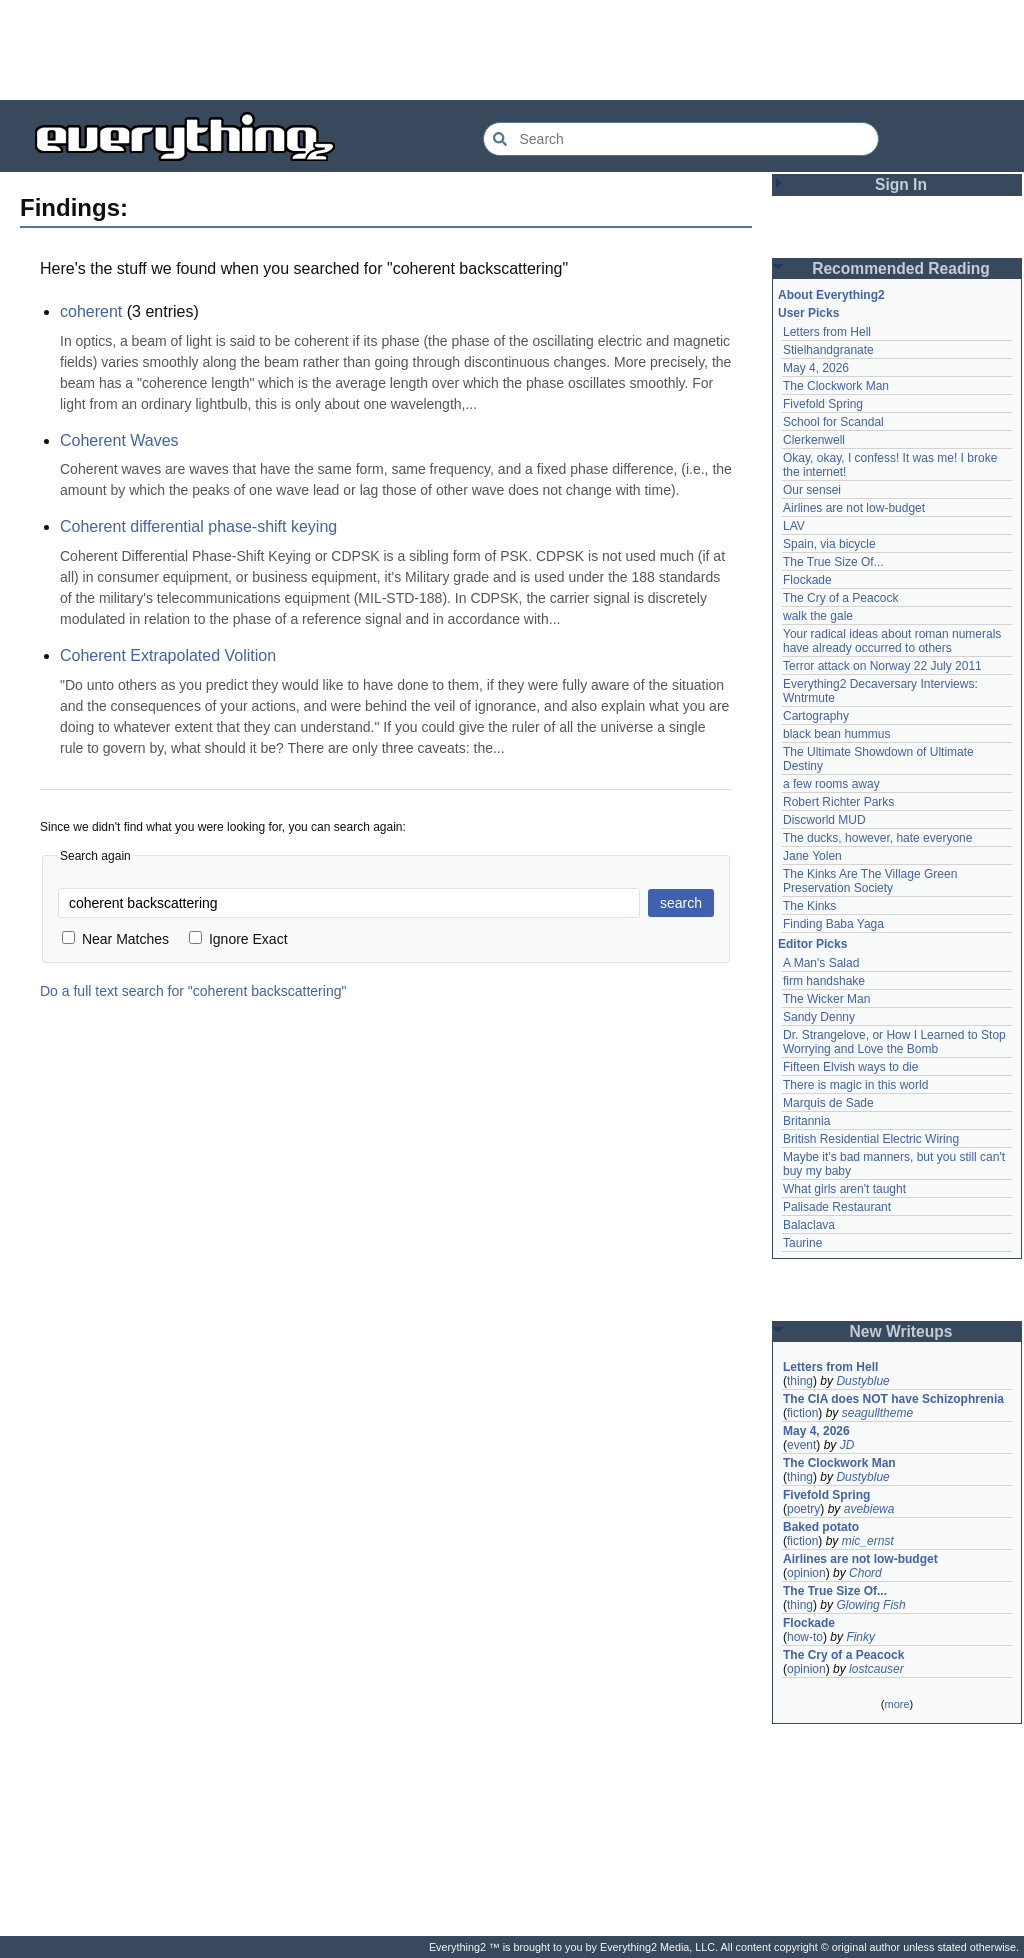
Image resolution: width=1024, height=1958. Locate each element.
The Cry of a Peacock (840, 598)
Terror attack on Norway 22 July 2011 (882, 666)
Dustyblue (862, 1381)
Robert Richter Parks (838, 802)
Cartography (816, 716)
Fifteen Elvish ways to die (850, 1067)
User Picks (808, 313)
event (801, 1445)
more (896, 1704)
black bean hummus (836, 734)
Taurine (802, 1243)
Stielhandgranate (828, 350)
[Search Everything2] (681, 139)
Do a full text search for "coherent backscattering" (193, 991)
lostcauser (876, 1669)
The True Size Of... (833, 562)
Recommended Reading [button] (901, 268)
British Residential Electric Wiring (871, 1139)
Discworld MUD (824, 820)
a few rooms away (831, 784)
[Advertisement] (512, 50)
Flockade (807, 580)
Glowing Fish (870, 1605)
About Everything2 (831, 295)
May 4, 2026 (816, 368)
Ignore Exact (238, 939)
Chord (865, 1573)
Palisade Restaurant (837, 1207)
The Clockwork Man (836, 386)
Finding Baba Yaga (833, 924)
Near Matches (115, 939)
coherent (91, 311)
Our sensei (812, 490)
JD (847, 1445)
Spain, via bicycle (829, 544)
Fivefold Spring (823, 404)
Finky (860, 1637)
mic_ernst (868, 1541)
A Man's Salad (821, 963)
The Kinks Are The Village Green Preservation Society (870, 881)
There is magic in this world (855, 1085)
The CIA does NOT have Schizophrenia (893, 1399)
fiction (802, 1413)
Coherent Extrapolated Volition (168, 655)
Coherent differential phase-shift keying (198, 526)
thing (800, 1381)
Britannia (806, 1121)
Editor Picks (812, 944)
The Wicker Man (826, 999)
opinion (806, 1573)
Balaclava (809, 1225)
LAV (794, 526)
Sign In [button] (901, 184)
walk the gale (818, 616)
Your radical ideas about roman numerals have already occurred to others (892, 641)
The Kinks (809, 906)
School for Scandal (833, 422)
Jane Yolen (812, 856)
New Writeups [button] (901, 1331)
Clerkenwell (814, 440)
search (681, 903)
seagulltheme (877, 1413)
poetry (803, 1509)
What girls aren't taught (844, 1189)
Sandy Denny (819, 1017)
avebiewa (869, 1509)
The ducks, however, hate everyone (877, 838)
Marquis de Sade (828, 1103)
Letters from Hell (827, 332)
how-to (805, 1637)
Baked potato (821, 1527)
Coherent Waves (119, 440)
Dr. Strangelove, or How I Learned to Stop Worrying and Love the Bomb (894, 1042)
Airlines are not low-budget (854, 508)
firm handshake (824, 981)
